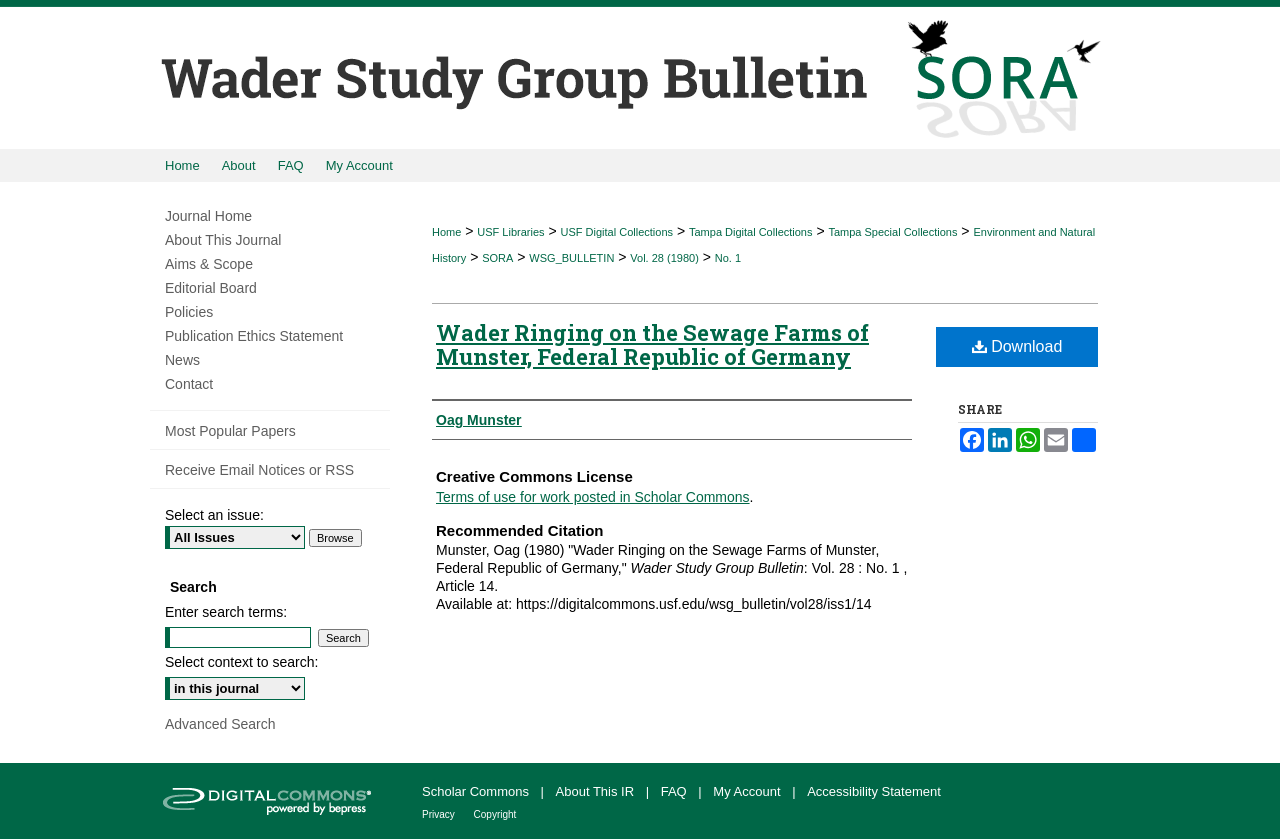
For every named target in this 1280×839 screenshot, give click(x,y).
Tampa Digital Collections (751, 232)
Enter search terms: (226, 612)
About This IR (597, 791)
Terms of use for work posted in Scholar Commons (593, 497)
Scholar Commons (477, 791)
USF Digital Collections (617, 232)
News (182, 360)
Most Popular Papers (230, 431)
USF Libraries (510, 232)
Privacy (440, 814)
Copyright (495, 814)
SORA (497, 258)
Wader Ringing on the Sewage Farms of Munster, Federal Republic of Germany (652, 344)
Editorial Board (211, 288)
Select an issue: (214, 515)
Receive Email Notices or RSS (259, 470)
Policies (189, 312)
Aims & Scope (209, 264)
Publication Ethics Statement (254, 336)
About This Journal (223, 240)
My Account (748, 791)
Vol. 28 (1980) (664, 258)
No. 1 (728, 258)
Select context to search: (241, 662)
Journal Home (208, 216)
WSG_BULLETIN (571, 258)
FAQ (676, 791)
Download (1017, 346)
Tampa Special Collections (892, 232)
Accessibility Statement (874, 791)
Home (446, 232)
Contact (189, 384)
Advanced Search (220, 724)
